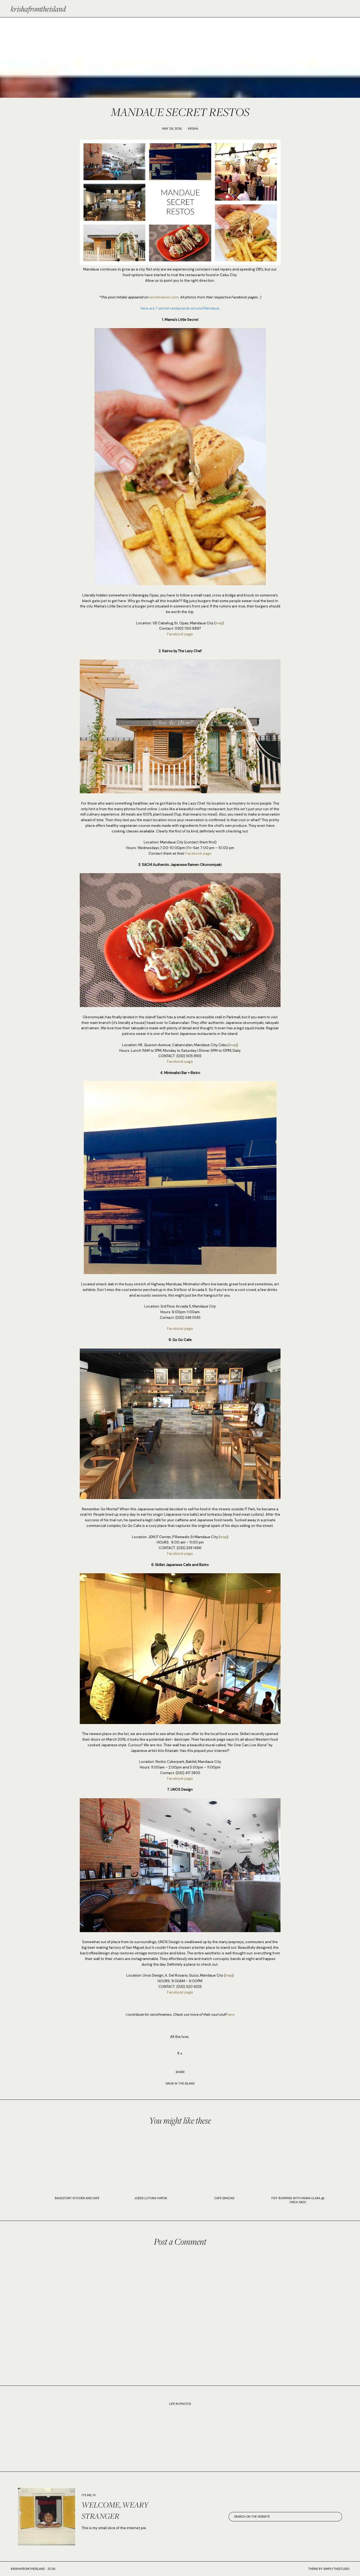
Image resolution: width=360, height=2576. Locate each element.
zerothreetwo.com (163, 297)
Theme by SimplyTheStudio (328, 2569)
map (218, 623)
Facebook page (180, 634)
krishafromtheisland (38, 9)
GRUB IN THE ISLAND (180, 2083)
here (230, 2014)
